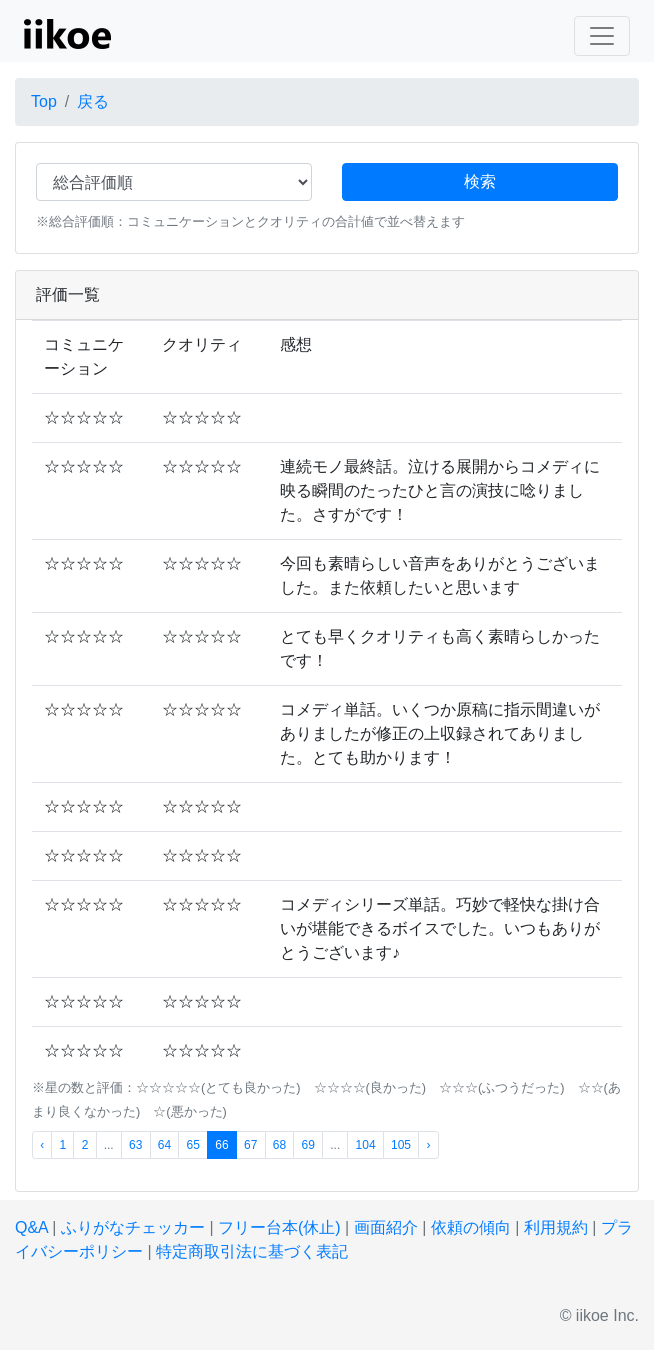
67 (250, 1145)
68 (279, 1145)
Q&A (31, 1227)
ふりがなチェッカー (133, 1227)
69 (307, 1145)
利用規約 (556, 1227)
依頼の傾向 (471, 1227)
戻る (93, 101)
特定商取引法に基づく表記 (252, 1251)
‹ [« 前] (42, 1145)
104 (366, 1145)
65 (193, 1145)
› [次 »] (428, 1145)
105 (401, 1145)
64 (164, 1145)
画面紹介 (386, 1227)
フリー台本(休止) (279, 1227)
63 (135, 1145)
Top (44, 101)
